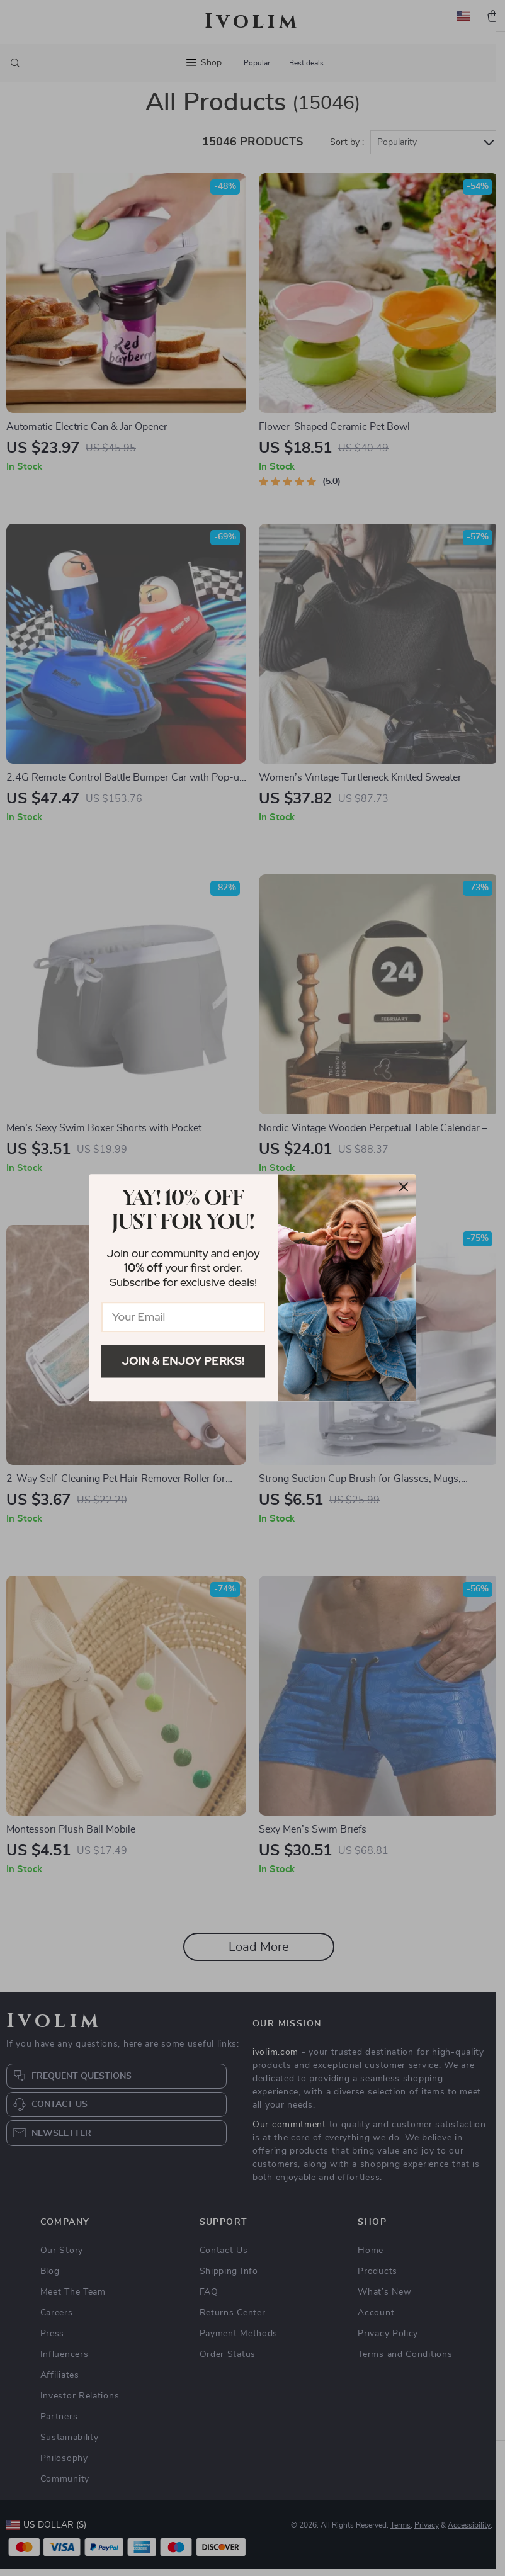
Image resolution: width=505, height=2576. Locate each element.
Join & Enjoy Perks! (183, 1360)
